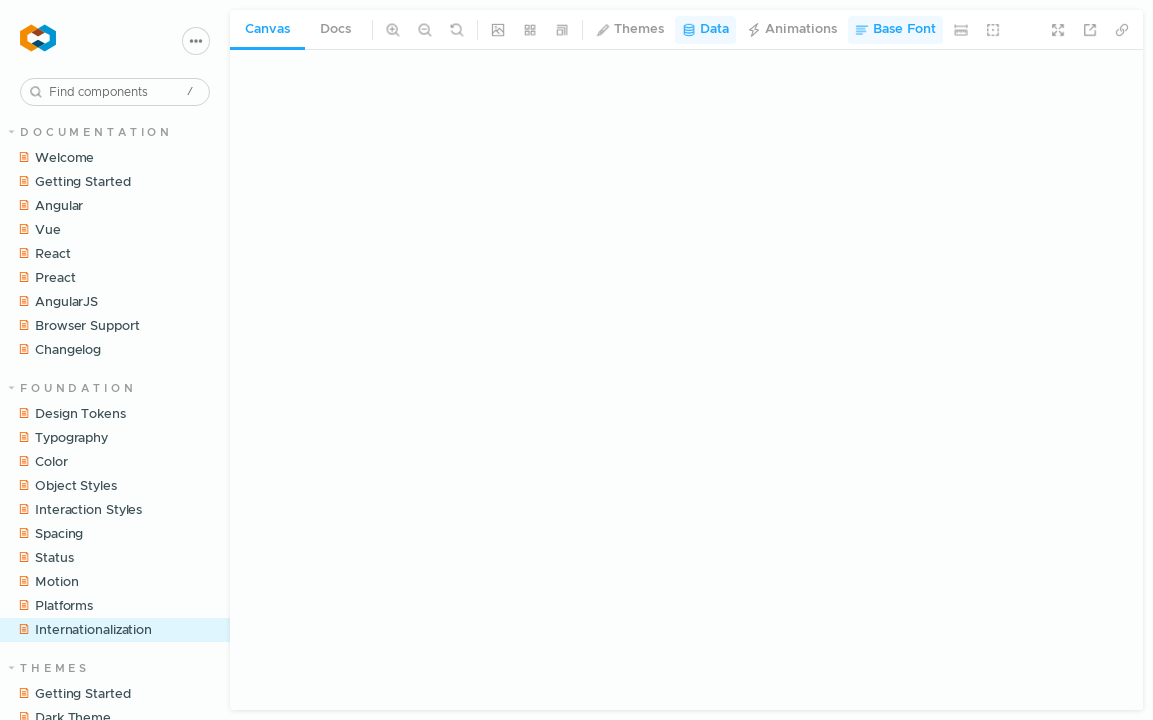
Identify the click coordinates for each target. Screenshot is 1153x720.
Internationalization (85, 630)
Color (43, 462)
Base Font (895, 30)
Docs (335, 29)
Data (705, 30)
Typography (63, 438)
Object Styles (67, 486)
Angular (50, 206)
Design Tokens (72, 414)
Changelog (59, 350)
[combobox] (115, 92)
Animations (792, 30)
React (44, 254)
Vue (39, 230)
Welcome (56, 158)
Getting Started (74, 182)
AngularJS (58, 302)
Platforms (55, 606)
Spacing (50, 534)
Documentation (91, 132)
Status (45, 558)
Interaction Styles (80, 510)
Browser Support (79, 326)
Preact (46, 278)
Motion (48, 582)
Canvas (267, 29)
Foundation (73, 388)
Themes (50, 668)
